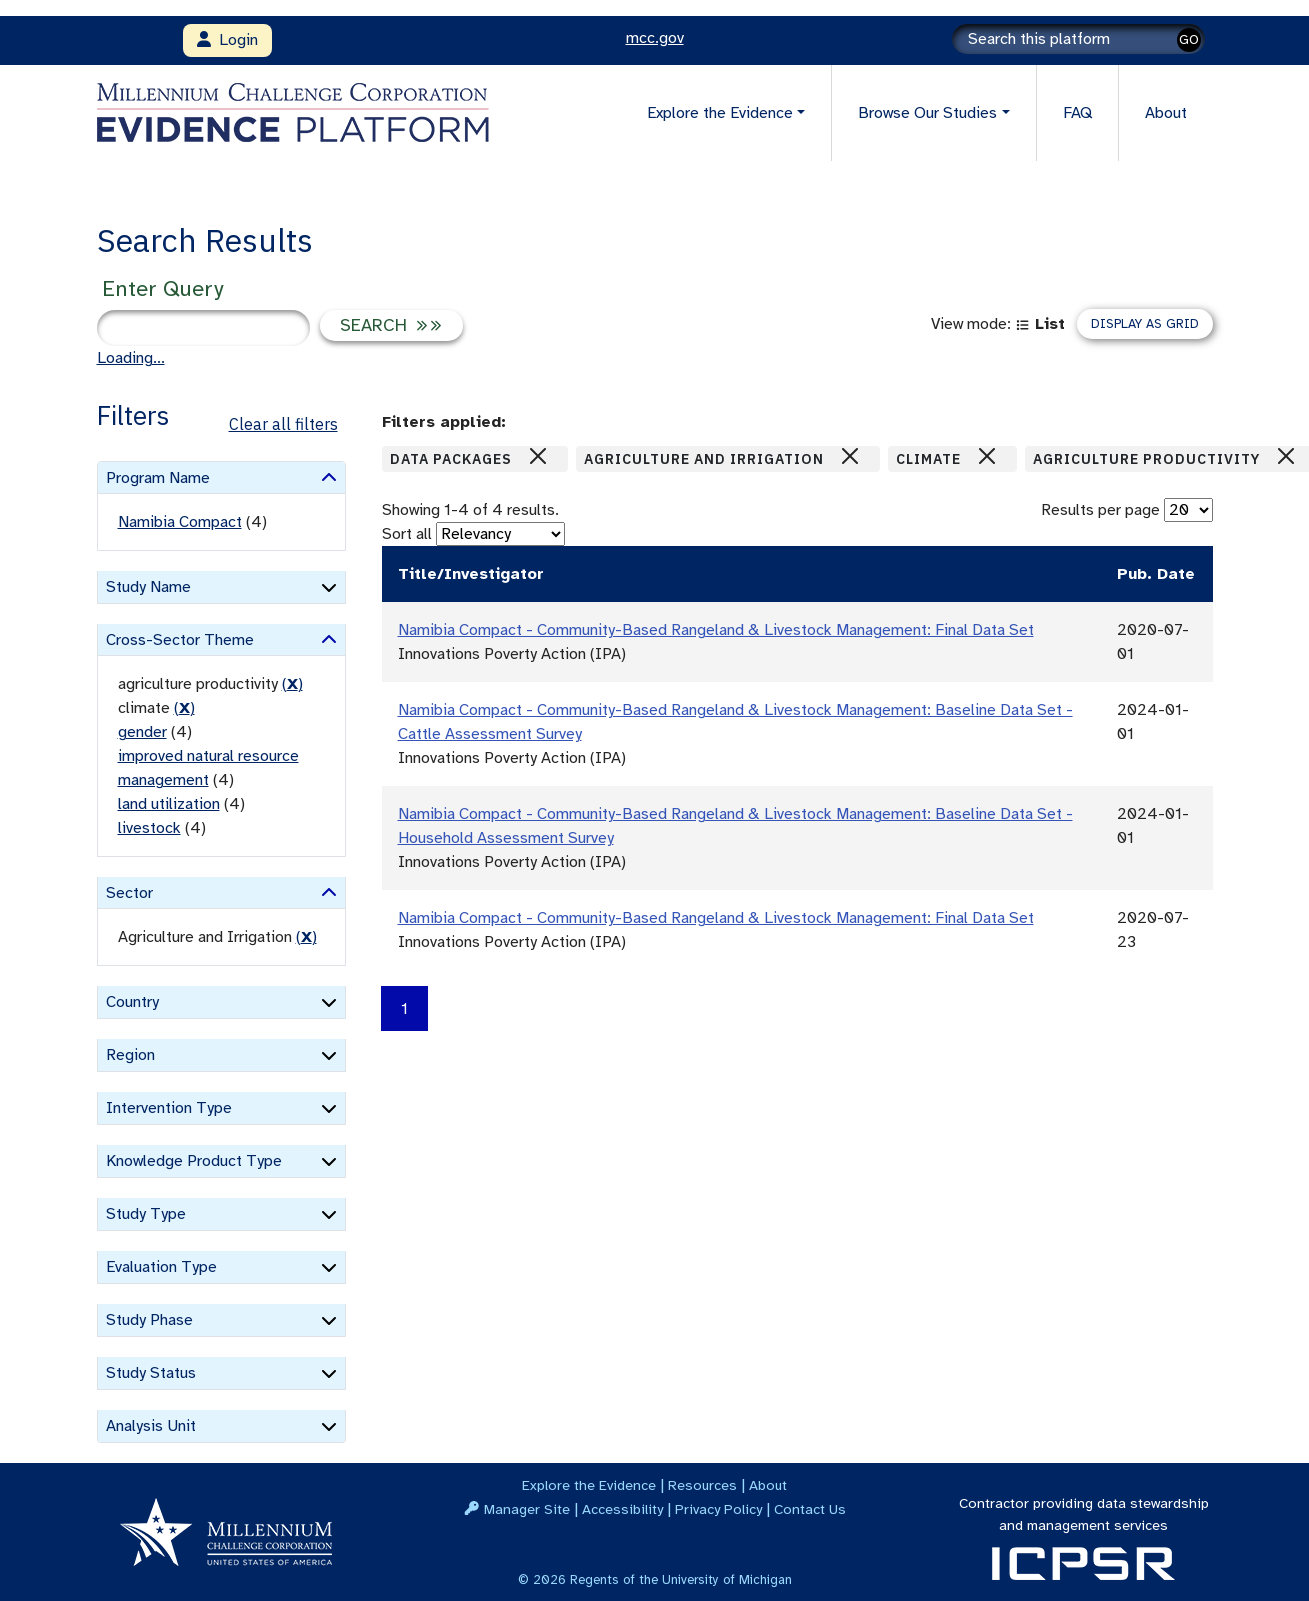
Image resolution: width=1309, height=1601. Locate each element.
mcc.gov (655, 38)
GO (1189, 39)
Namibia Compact (180, 522)
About (1166, 113)
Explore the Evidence (589, 1485)
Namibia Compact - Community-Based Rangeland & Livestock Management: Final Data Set (716, 630)
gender (142, 732)
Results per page (1100, 510)
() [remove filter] (292, 684)
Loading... (131, 358)
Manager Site (527, 1509)
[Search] (1078, 39)
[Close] (538, 456)
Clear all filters (283, 424)
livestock (149, 828)
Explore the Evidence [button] (720, 113)
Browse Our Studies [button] (927, 113)
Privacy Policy (718, 1509)
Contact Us (810, 1509)
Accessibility (622, 1509)
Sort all (407, 534)
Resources (702, 1485)
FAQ (1077, 113)
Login (227, 40)
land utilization (169, 804)
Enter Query (162, 288)
